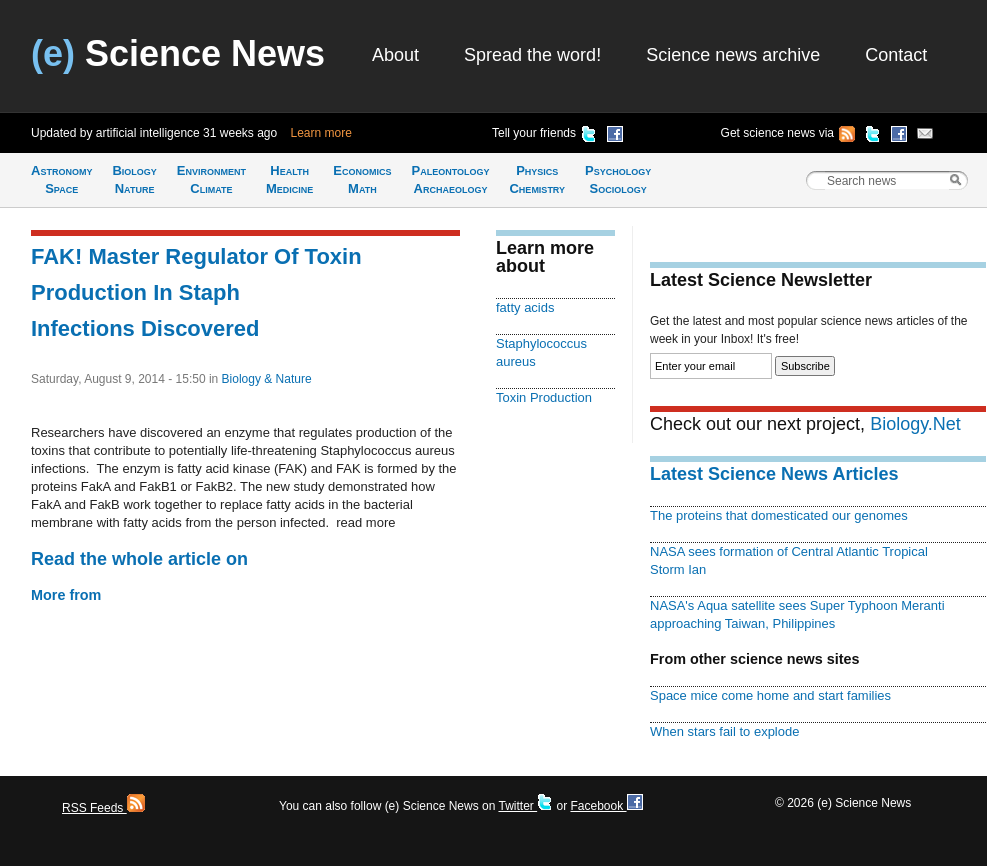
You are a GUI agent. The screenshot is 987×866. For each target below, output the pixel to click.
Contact (896, 55)
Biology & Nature (267, 379)
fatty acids (525, 307)
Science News (178, 53)
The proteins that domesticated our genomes (779, 515)
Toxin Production (544, 397)
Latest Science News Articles (774, 474)
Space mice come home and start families (770, 695)
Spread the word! (532, 55)
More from (66, 595)
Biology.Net (915, 424)
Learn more (321, 133)
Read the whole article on (139, 559)
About (395, 55)
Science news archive (733, 55)
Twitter (525, 806)
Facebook (606, 806)
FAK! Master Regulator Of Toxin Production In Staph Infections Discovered (196, 292)
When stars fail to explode (724, 731)
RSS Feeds (103, 808)
